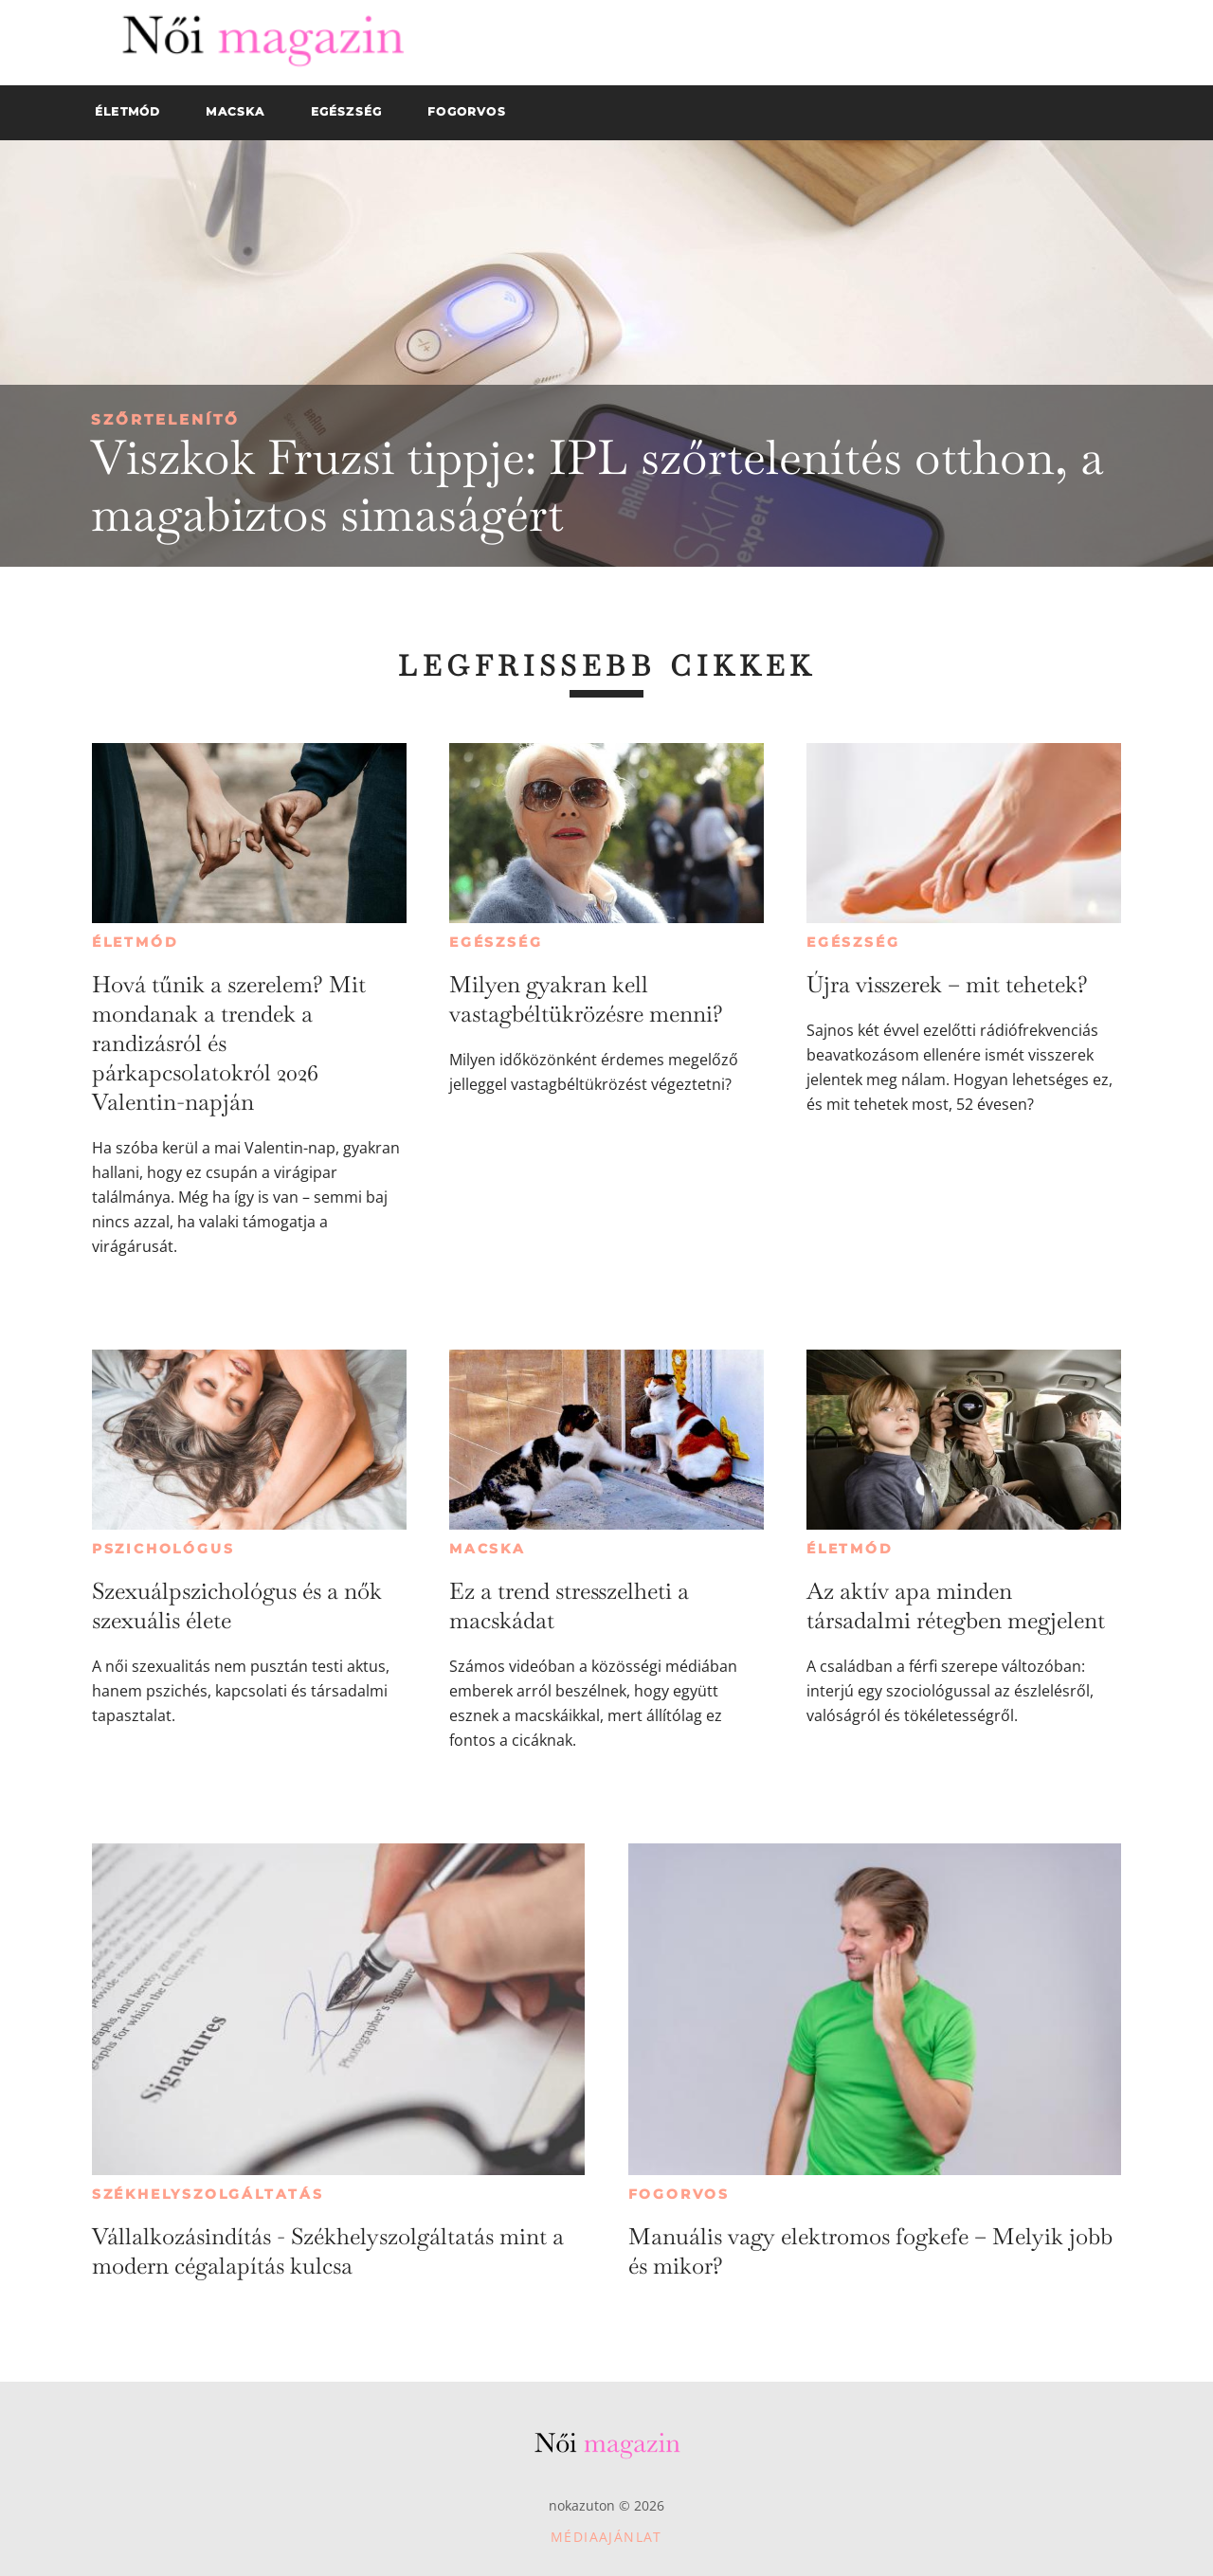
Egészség (495, 942)
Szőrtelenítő (165, 419)
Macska (487, 1548)
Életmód (135, 942)
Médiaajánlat (606, 2537)
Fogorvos (679, 2194)
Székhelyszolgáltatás (208, 2194)
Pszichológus (163, 1548)
